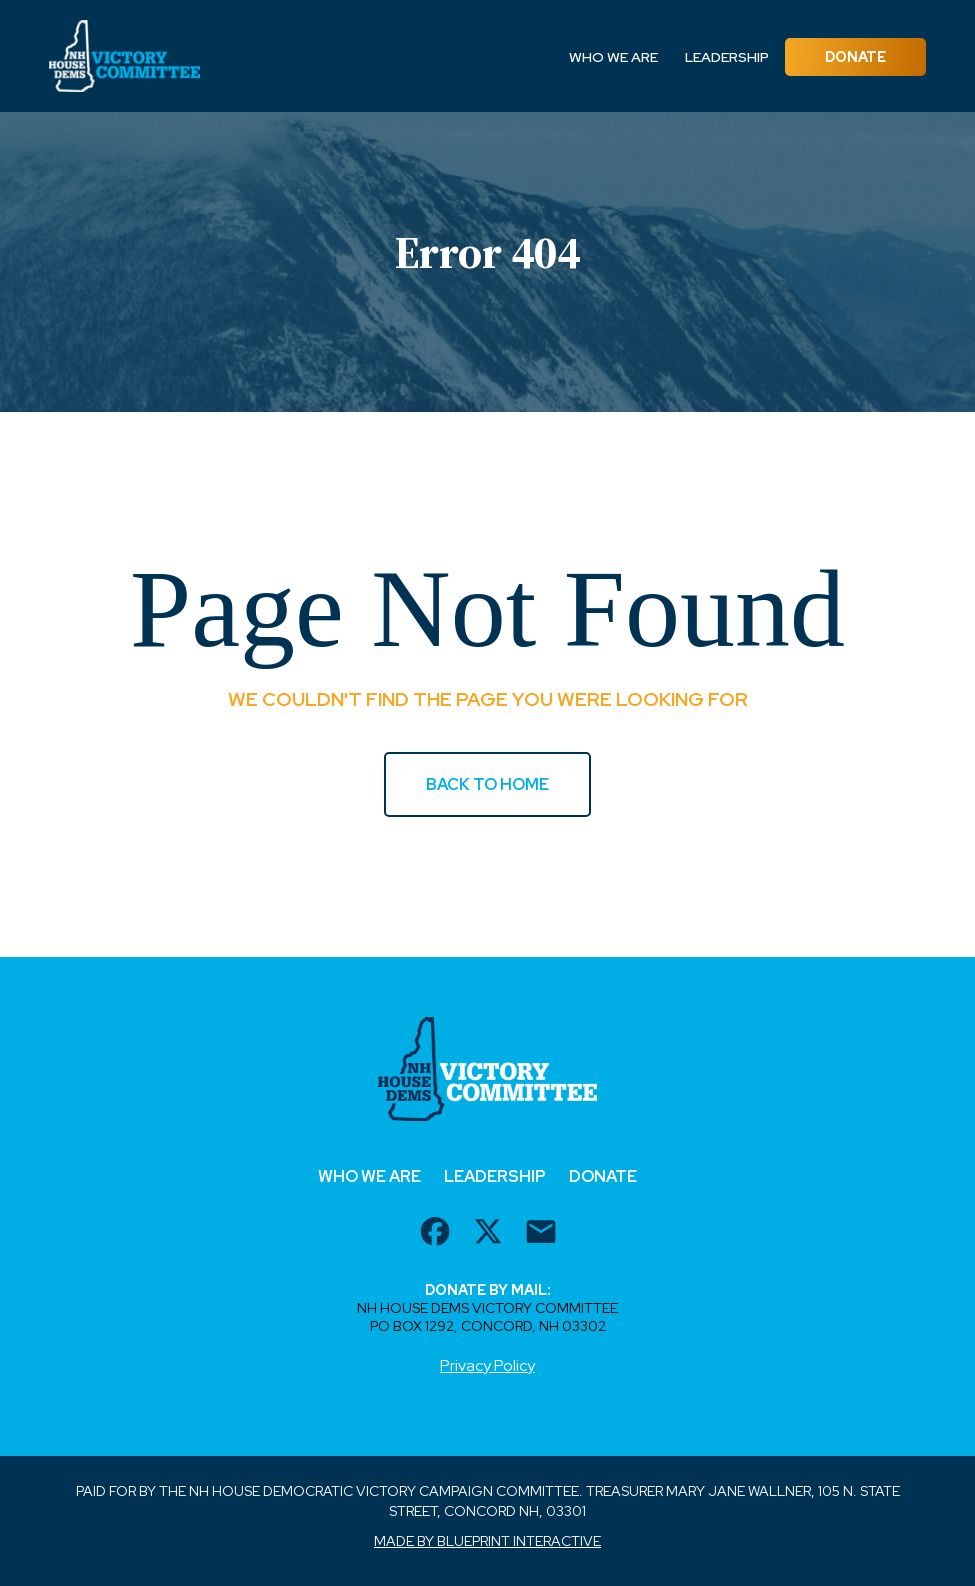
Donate (855, 57)
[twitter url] (488, 1234)
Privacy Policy (487, 1365)
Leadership (727, 57)
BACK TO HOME (487, 784)
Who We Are (613, 57)
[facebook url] (435, 1234)
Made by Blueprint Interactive (487, 1541)
